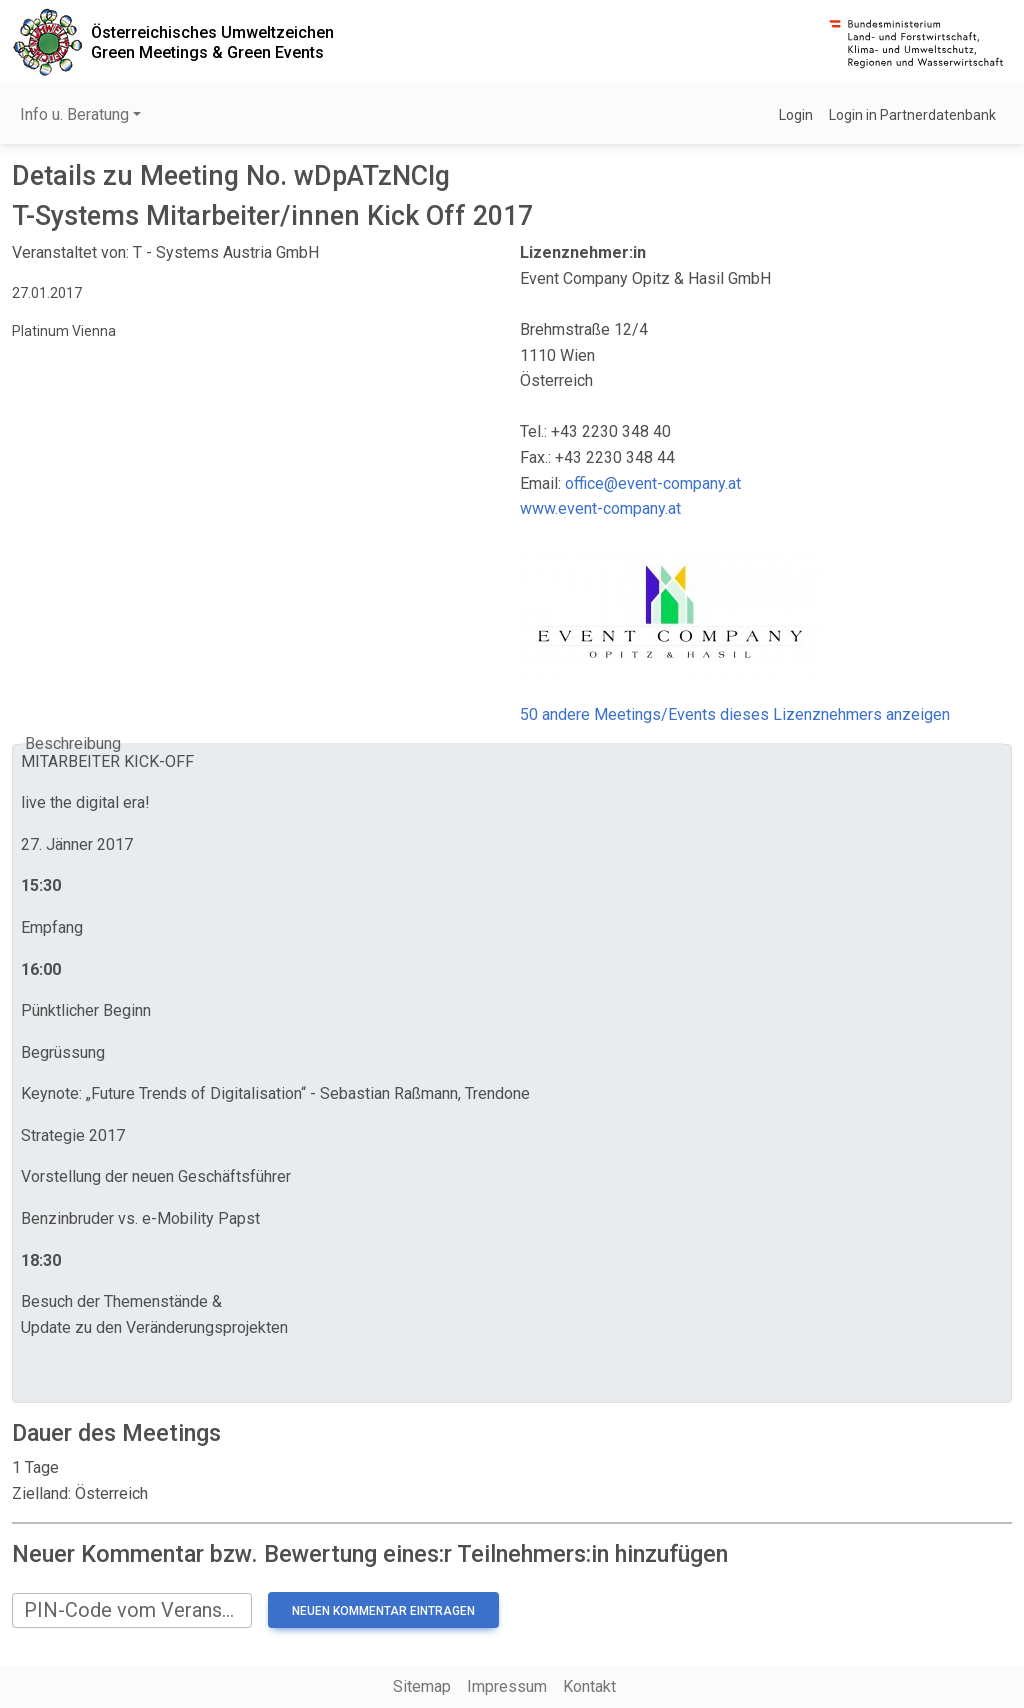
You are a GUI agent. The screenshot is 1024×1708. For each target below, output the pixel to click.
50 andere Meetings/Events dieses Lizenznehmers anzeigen (735, 714)
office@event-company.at (653, 483)
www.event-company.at (600, 508)
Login (796, 115)
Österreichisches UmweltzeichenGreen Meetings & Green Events (212, 42)
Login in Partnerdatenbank (912, 115)
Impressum (507, 1686)
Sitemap (422, 1686)
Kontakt (589, 1686)
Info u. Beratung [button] (74, 114)
